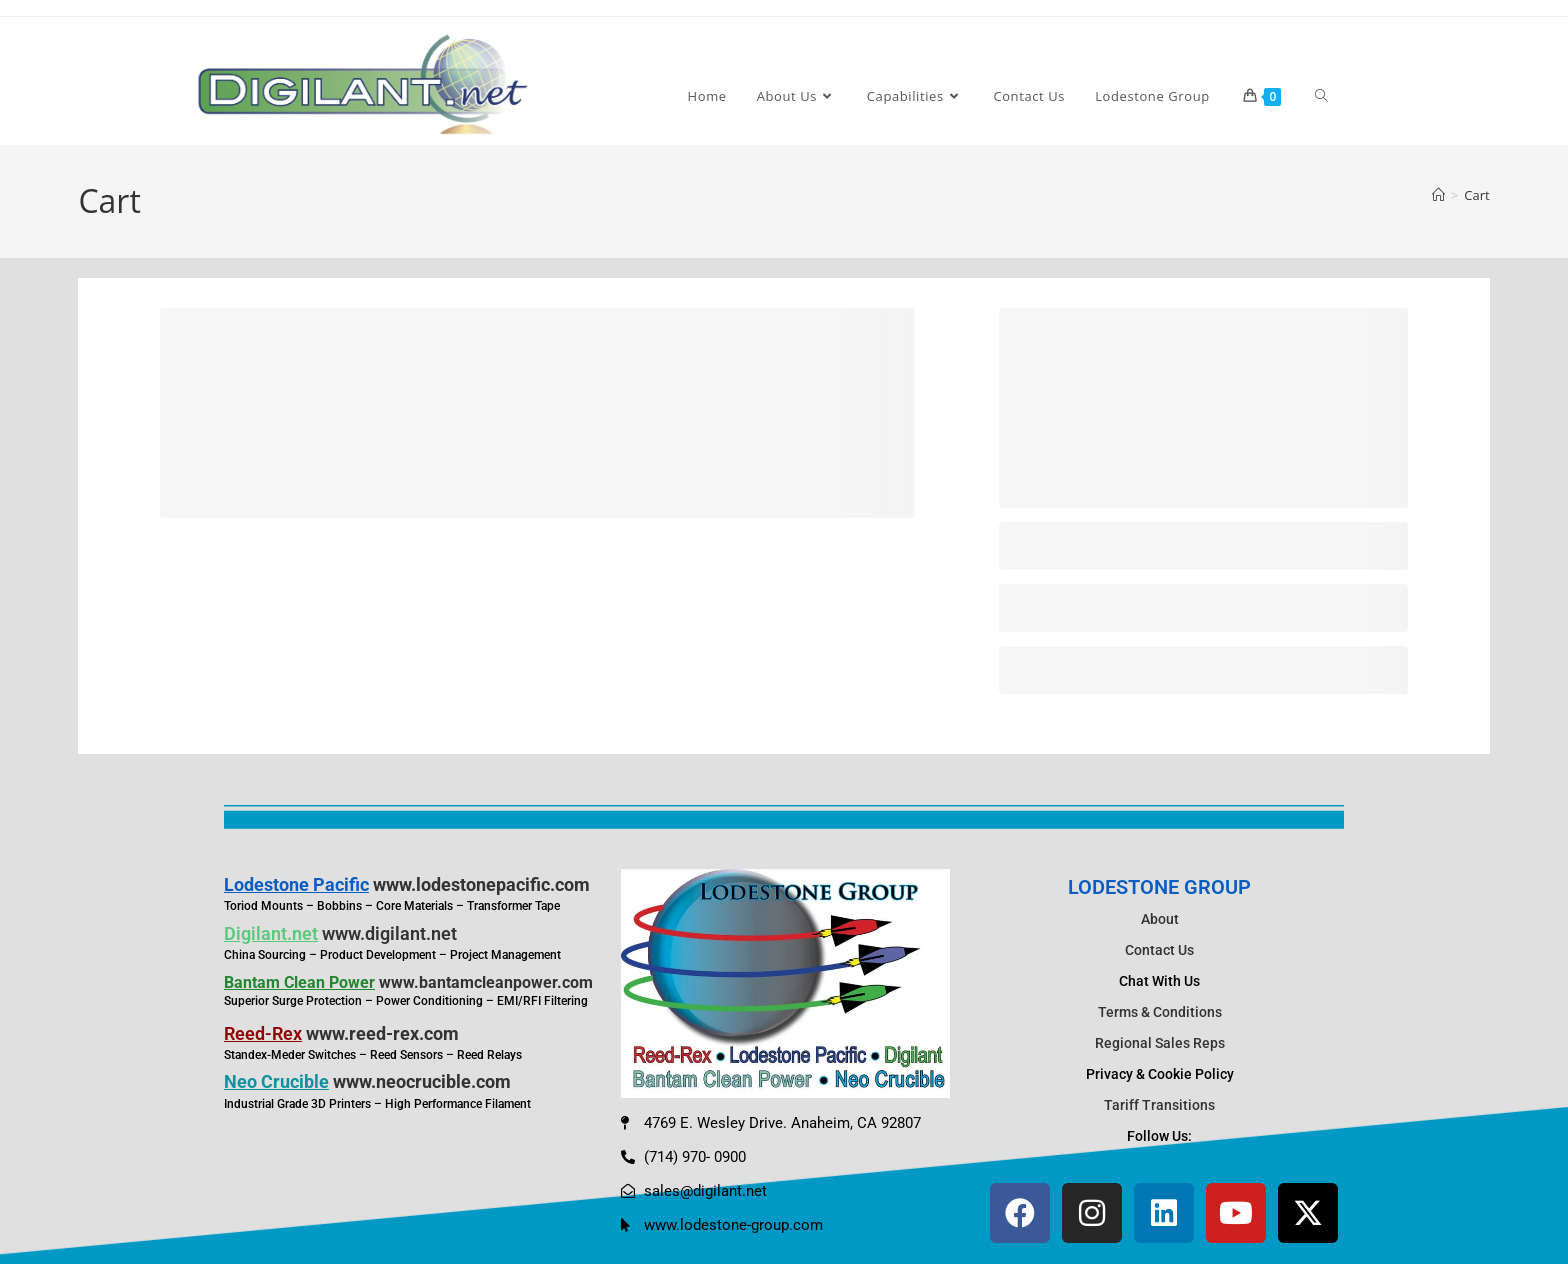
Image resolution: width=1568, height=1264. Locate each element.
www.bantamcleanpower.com (486, 982)
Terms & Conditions (1160, 1012)
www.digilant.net (389, 933)
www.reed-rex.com (382, 1033)
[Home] (1438, 195)
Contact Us (1159, 950)
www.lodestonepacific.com (481, 884)
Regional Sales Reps (1160, 1043)
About (1160, 919)
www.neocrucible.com (422, 1081)
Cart (1476, 195)
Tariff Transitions (1159, 1105)
